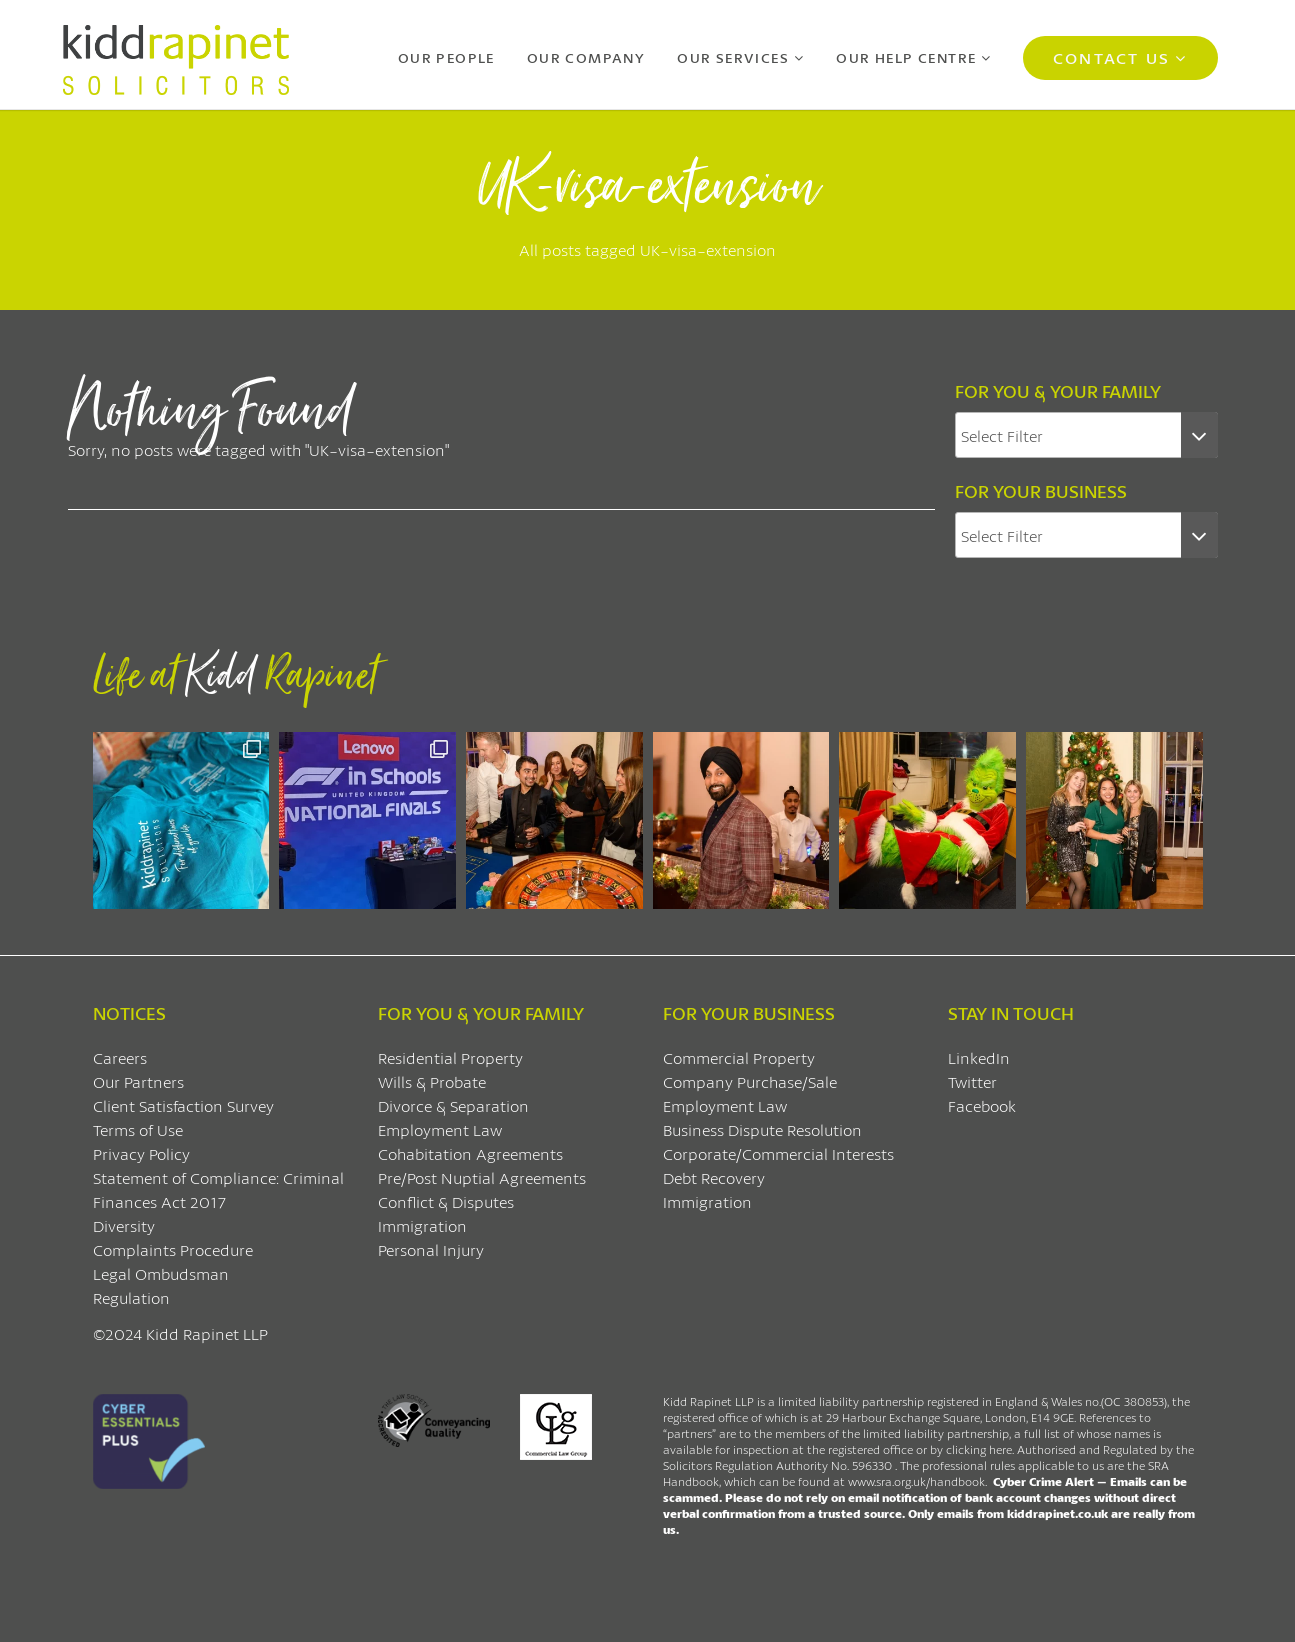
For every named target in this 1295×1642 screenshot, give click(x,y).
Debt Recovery (714, 1177)
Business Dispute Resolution (762, 1129)
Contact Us (1111, 57)
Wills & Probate (432, 1081)
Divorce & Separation (453, 1105)
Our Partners (138, 1081)
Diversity (124, 1225)
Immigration (422, 1225)
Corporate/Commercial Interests (778, 1153)
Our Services (733, 57)
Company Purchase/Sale (750, 1081)
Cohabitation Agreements (470, 1153)
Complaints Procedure (173, 1249)
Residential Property (450, 1057)
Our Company (586, 57)
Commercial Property (739, 1057)
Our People (446, 57)
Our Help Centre (906, 57)
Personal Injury (431, 1249)
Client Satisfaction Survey (183, 1105)
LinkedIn (979, 1057)
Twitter (972, 1081)
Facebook (982, 1105)
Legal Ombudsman (161, 1273)
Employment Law (440, 1129)
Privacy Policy (141, 1153)
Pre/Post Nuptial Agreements (482, 1177)
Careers (120, 1057)
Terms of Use (138, 1129)
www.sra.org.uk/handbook (916, 1481)
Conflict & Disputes (446, 1201)
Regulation (131, 1297)
